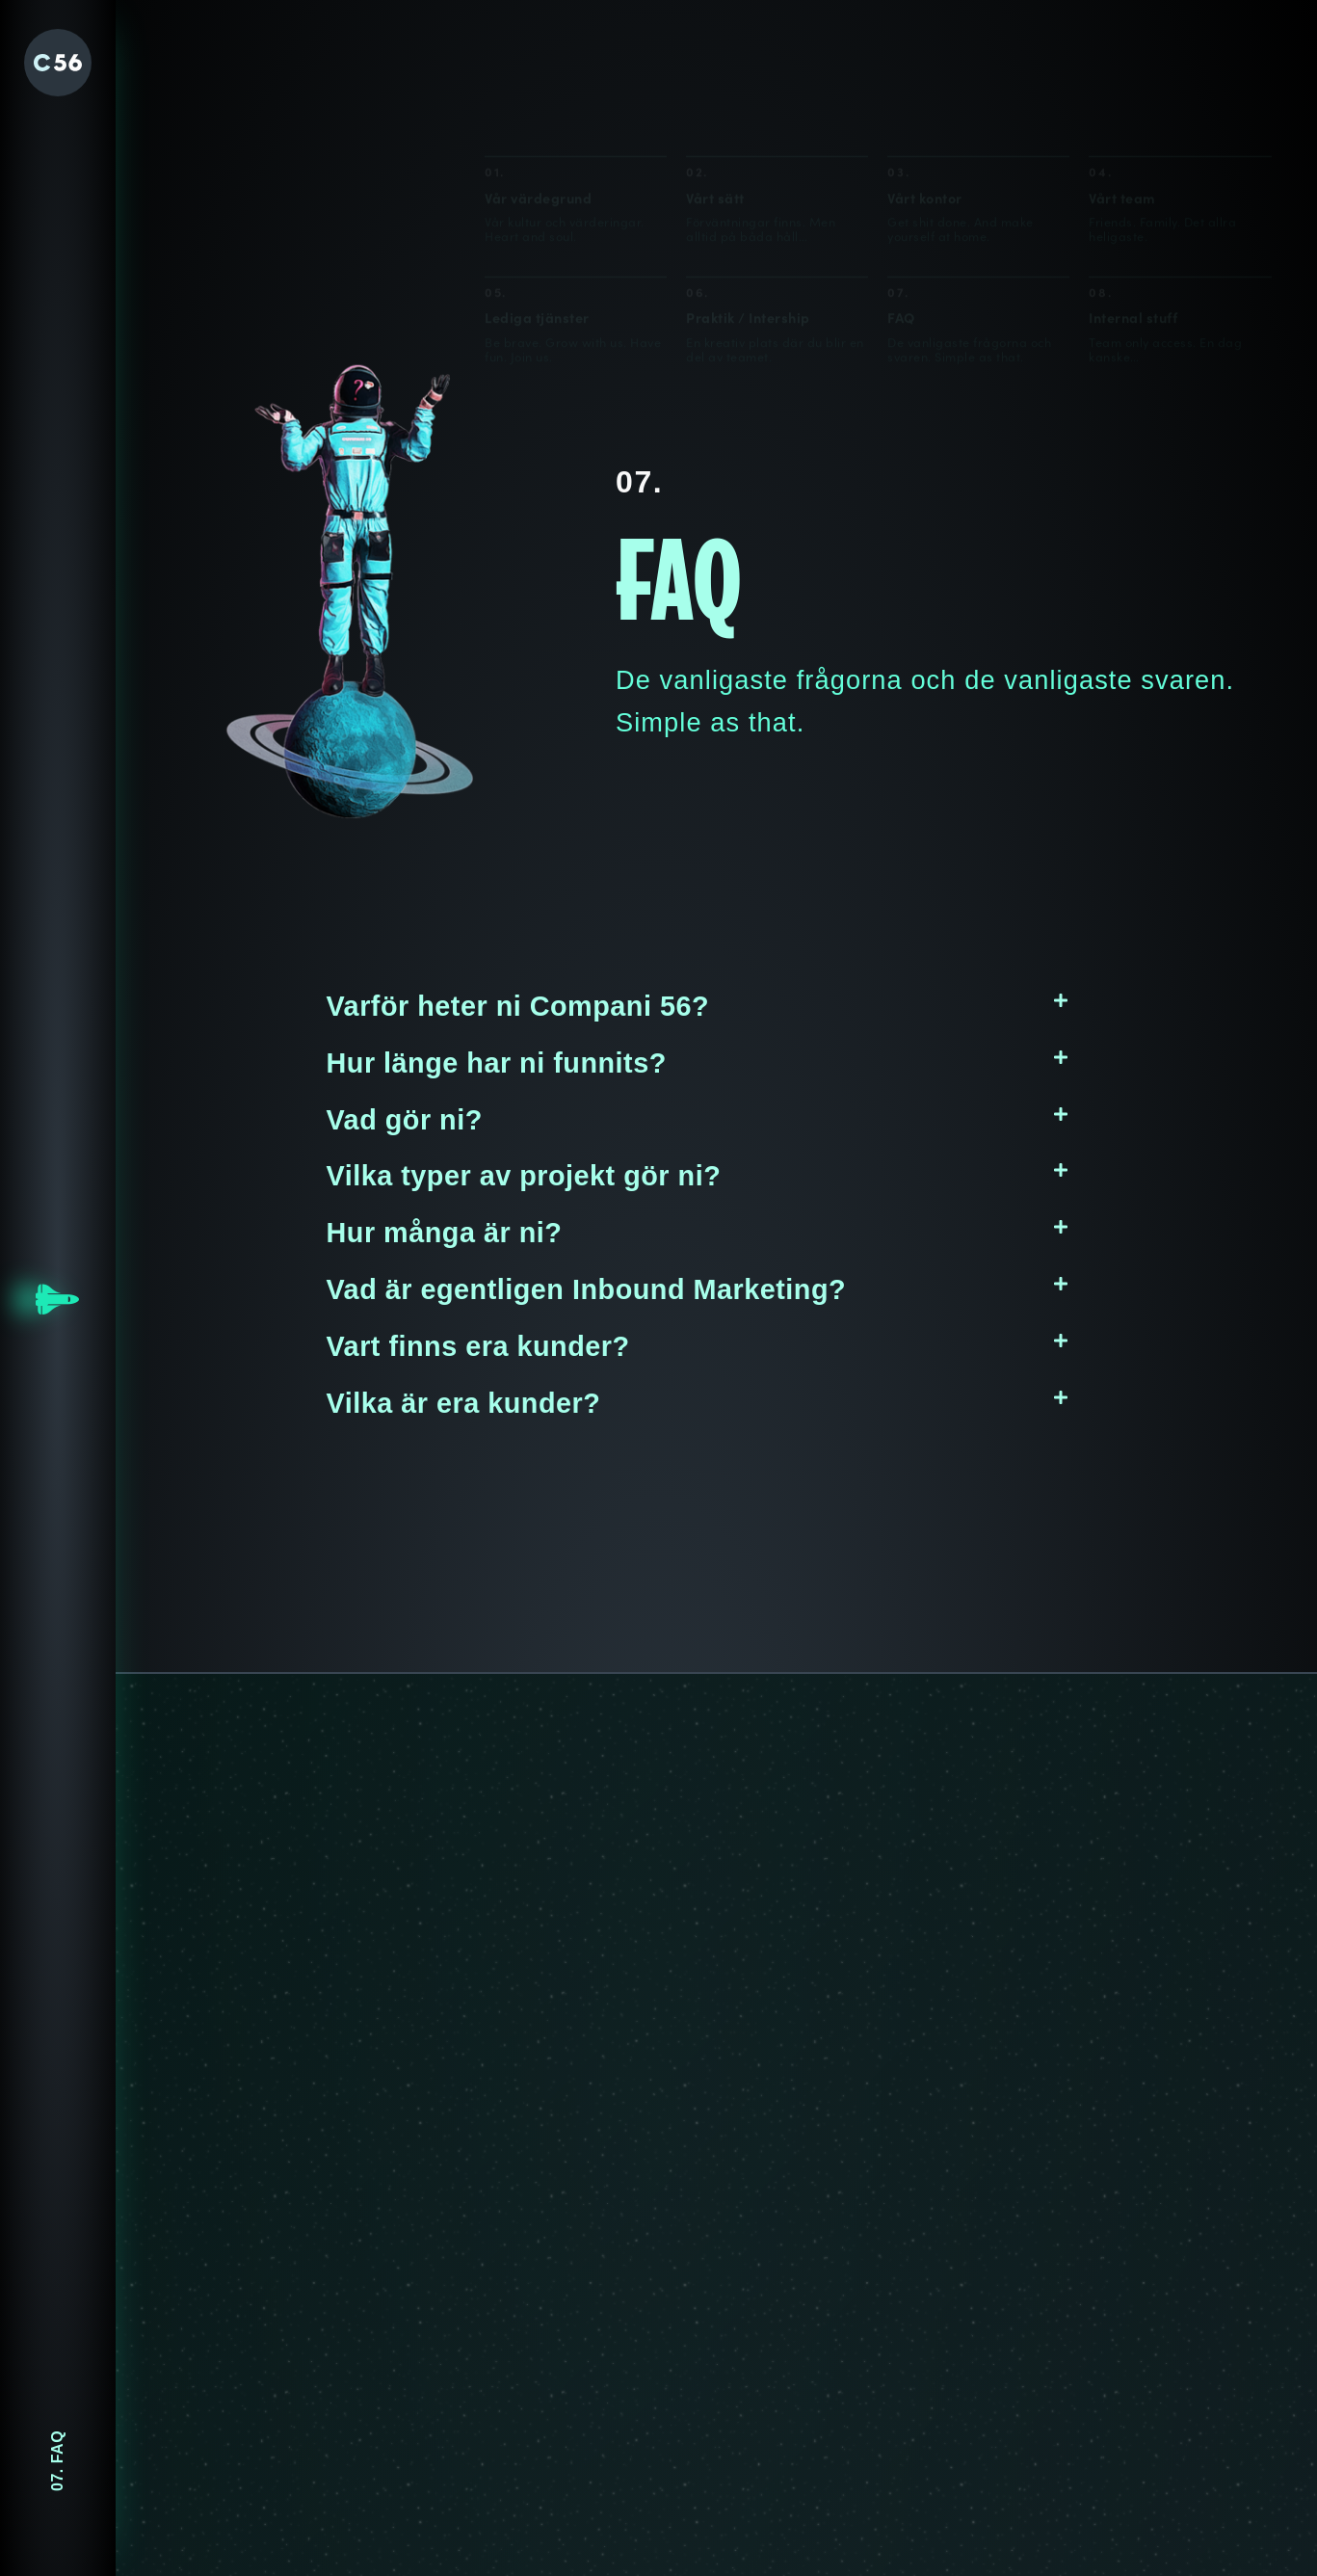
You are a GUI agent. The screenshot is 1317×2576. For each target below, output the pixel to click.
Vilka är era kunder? (464, 1403)
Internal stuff (1133, 214)
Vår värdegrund (538, 86)
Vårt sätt (715, 86)
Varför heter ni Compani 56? (518, 1006)
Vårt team (1122, 86)
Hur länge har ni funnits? (497, 1063)
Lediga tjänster (537, 207)
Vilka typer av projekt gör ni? (524, 1175)
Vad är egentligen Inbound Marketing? (587, 1289)
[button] (697, 1006)
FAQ (901, 211)
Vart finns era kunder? (478, 1346)
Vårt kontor (924, 86)
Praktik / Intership (748, 209)
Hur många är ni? (445, 1232)
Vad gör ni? (405, 1119)
